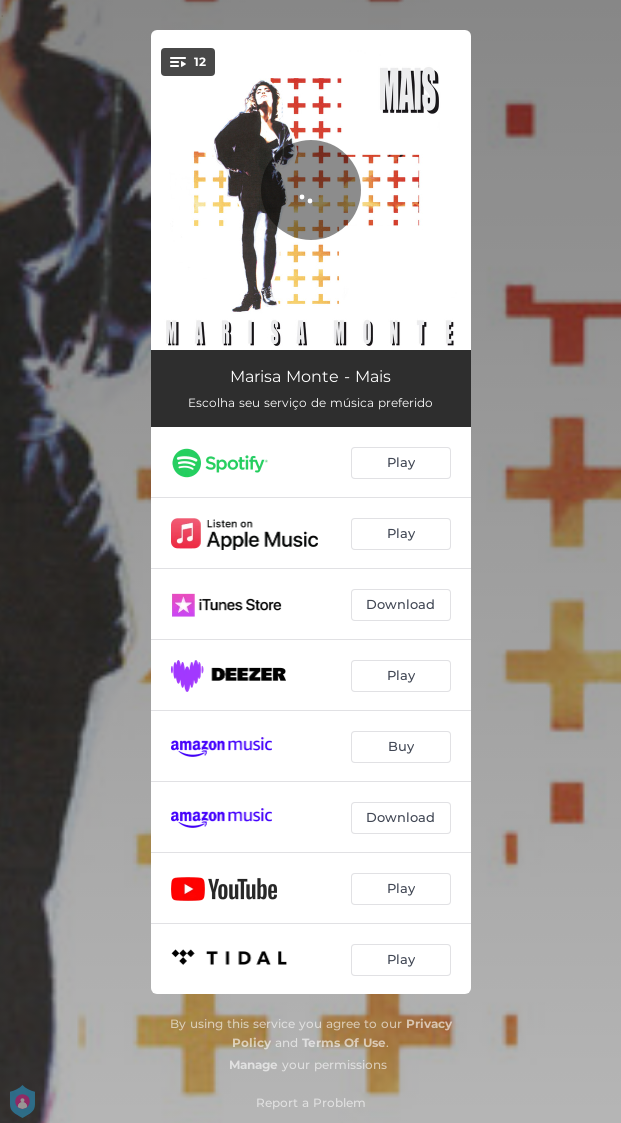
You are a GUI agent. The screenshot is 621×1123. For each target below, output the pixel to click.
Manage (253, 1064)
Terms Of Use (344, 1042)
